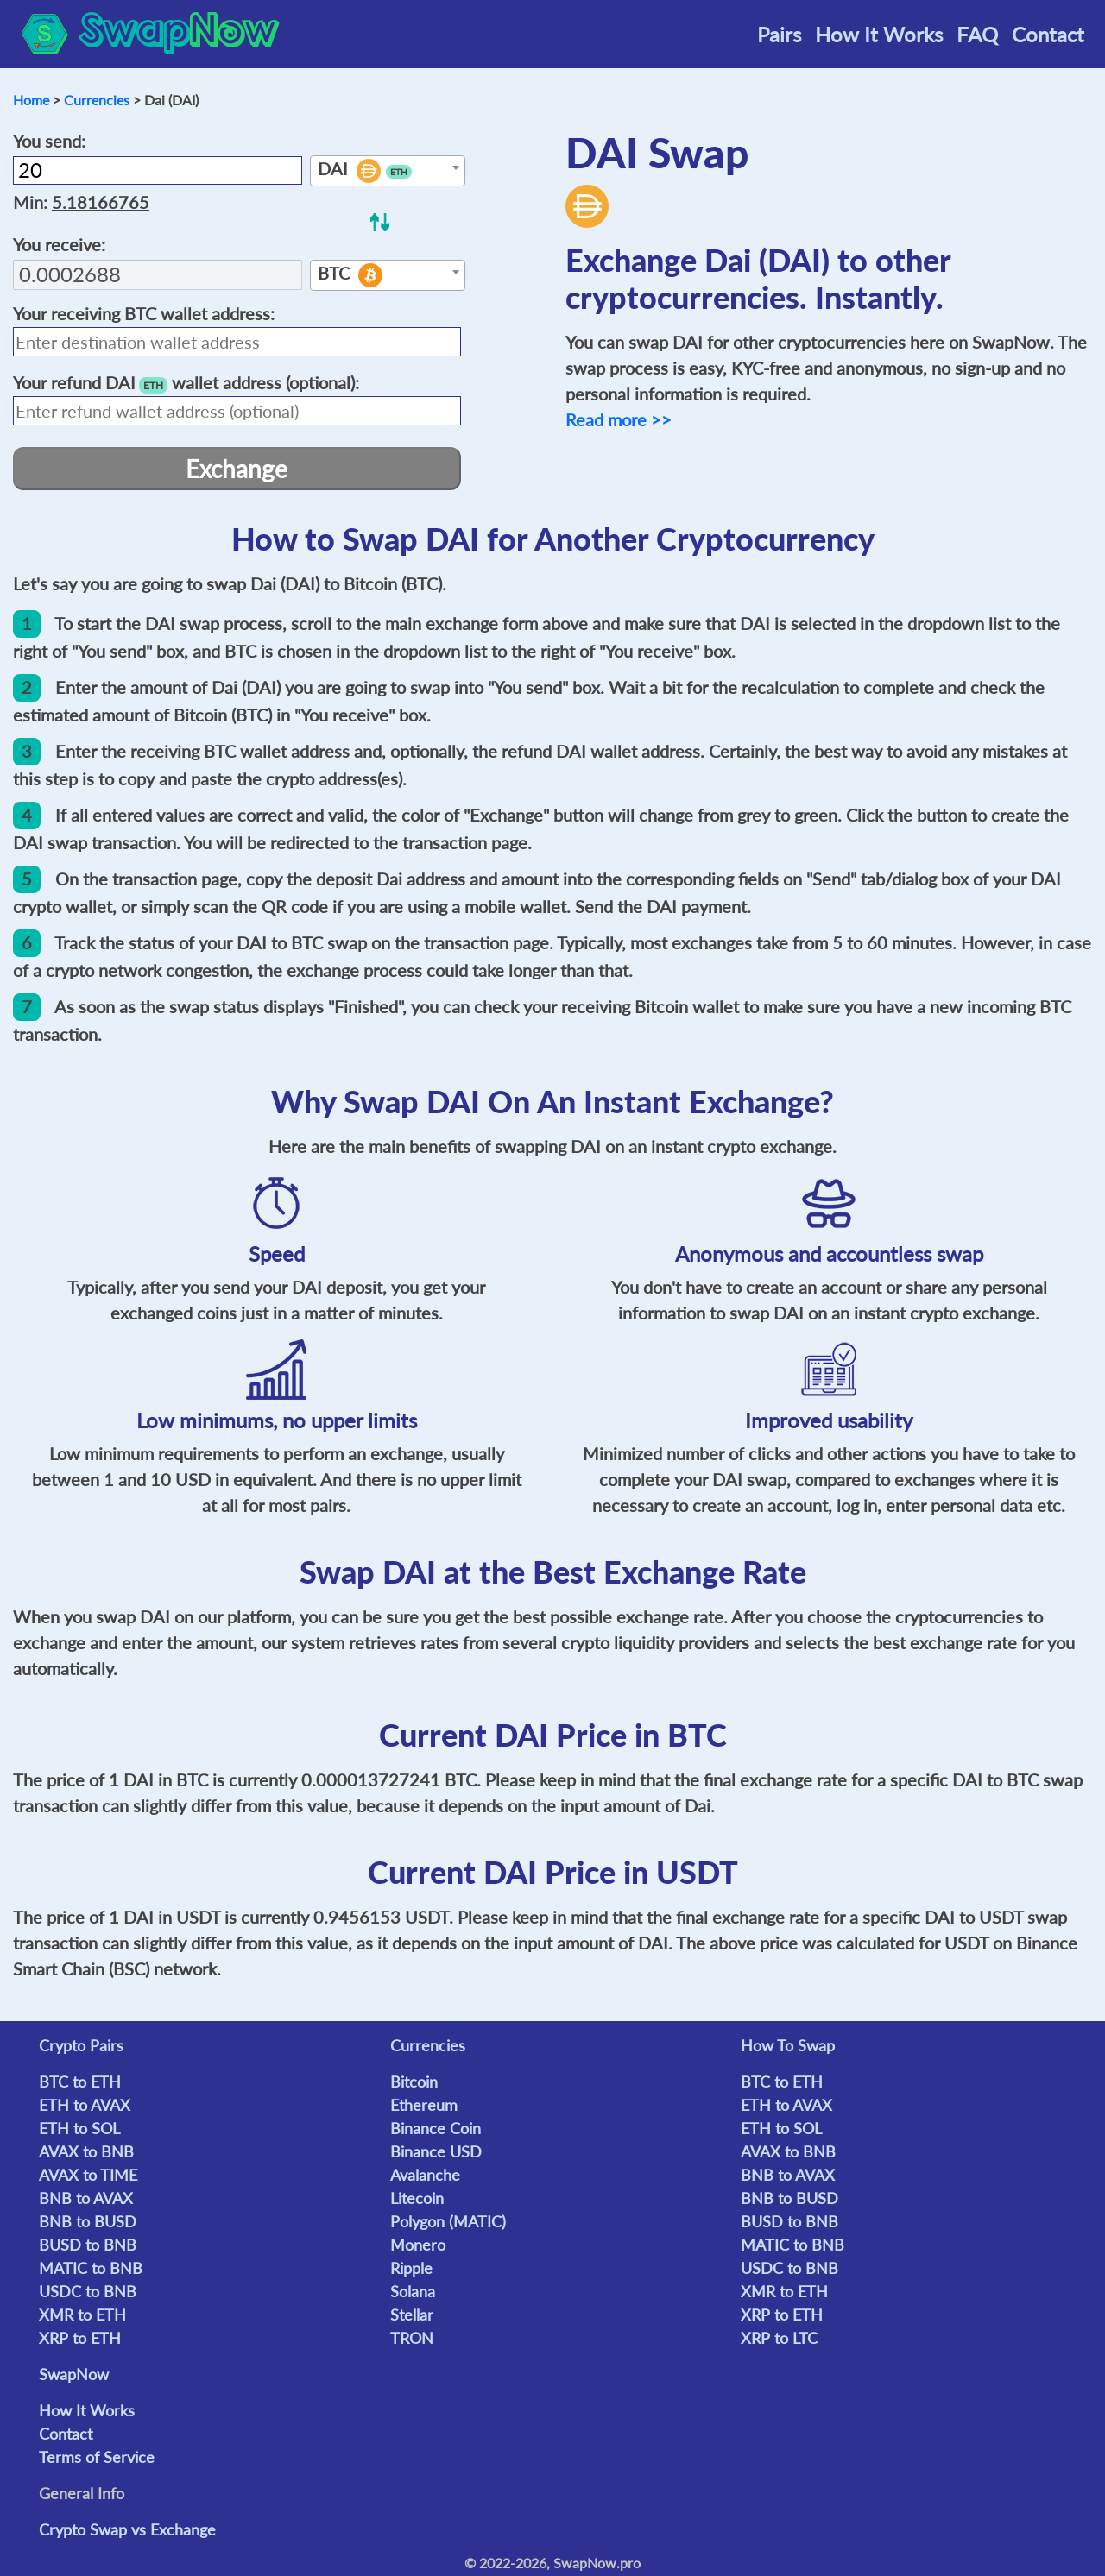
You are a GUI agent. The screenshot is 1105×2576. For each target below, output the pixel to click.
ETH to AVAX (84, 2104)
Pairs (779, 34)
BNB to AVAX (86, 2198)
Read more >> (618, 419)
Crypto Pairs (81, 2045)
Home (31, 99)
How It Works (879, 34)
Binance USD (436, 2151)
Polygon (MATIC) (448, 2221)
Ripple (411, 2267)
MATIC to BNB (90, 2267)
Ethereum (424, 2104)
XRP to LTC (779, 2337)
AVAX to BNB (86, 2151)
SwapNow (74, 2374)
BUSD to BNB (87, 2244)
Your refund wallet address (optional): (186, 383)
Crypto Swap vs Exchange (127, 2529)
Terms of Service (97, 2456)
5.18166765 (100, 202)
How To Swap (788, 2045)
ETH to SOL (79, 2128)
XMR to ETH (82, 2314)
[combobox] (387, 170)
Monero (417, 2244)
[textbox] (387, 171)
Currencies (96, 99)
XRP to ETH (80, 2337)
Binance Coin (435, 2128)
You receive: (59, 244)
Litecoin (417, 2198)
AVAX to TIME (88, 2174)
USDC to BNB (87, 2291)
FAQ (977, 34)
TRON (411, 2337)
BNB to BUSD (87, 2221)
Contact (1048, 34)
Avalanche (425, 2174)
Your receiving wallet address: (144, 313)
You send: (49, 140)
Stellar (411, 2314)
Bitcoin (414, 2081)
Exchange (236, 468)
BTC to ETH (80, 2081)
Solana (412, 2291)
